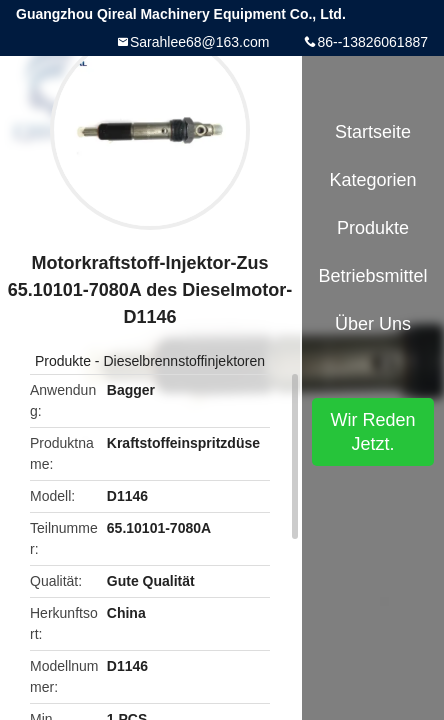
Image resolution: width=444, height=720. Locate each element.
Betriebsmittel (372, 276)
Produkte (63, 361)
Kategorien (372, 180)
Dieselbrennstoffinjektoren (184, 361)
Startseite (373, 132)
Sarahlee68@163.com (200, 42)
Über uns (373, 324)
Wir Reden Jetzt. (372, 432)
